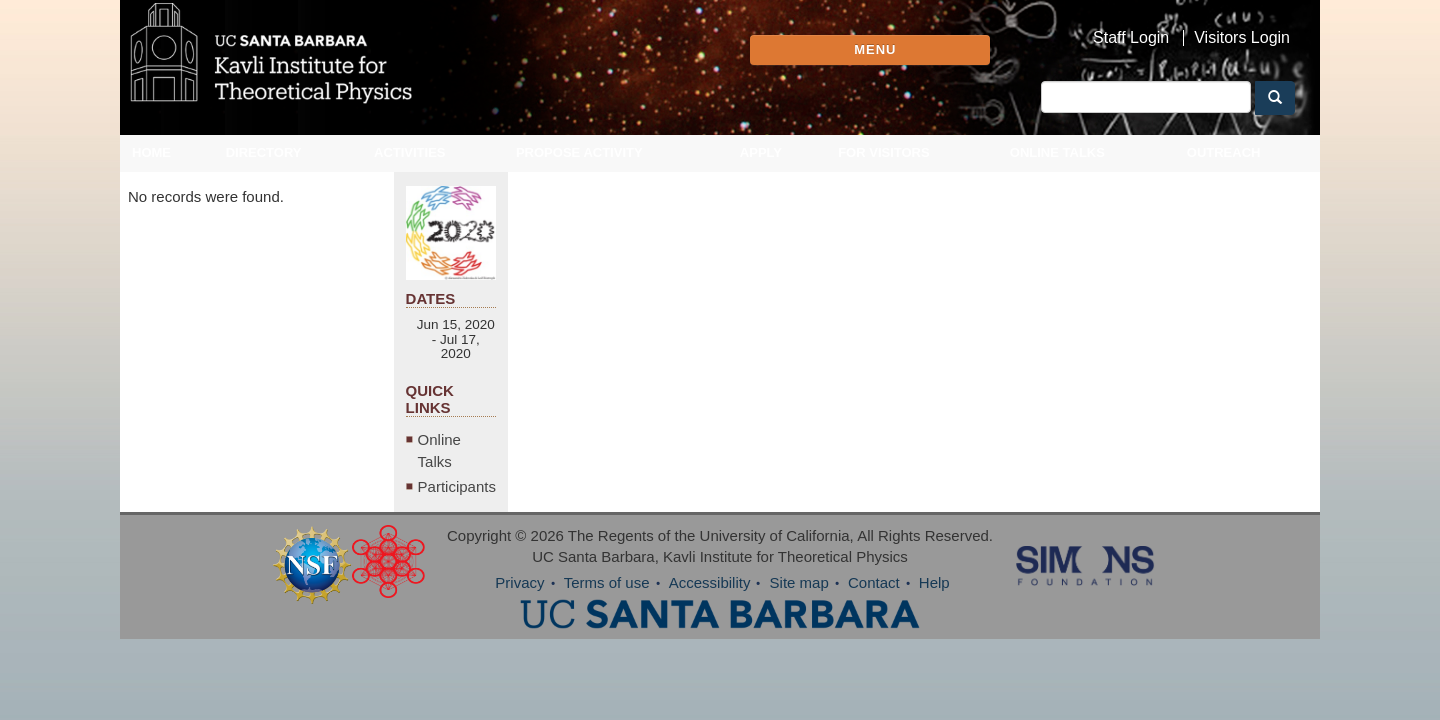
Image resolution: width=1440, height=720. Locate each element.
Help (934, 634)
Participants (1163, 538)
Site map (799, 634)
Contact (874, 634)
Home (151, 167)
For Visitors (884, 167)
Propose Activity (579, 167)
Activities (410, 167)
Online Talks (1057, 167)
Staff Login (1131, 38)
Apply (761, 167)
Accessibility (710, 634)
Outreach (1224, 167)
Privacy (519, 634)
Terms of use (607, 634)
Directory (264, 167)
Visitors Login (1242, 38)
